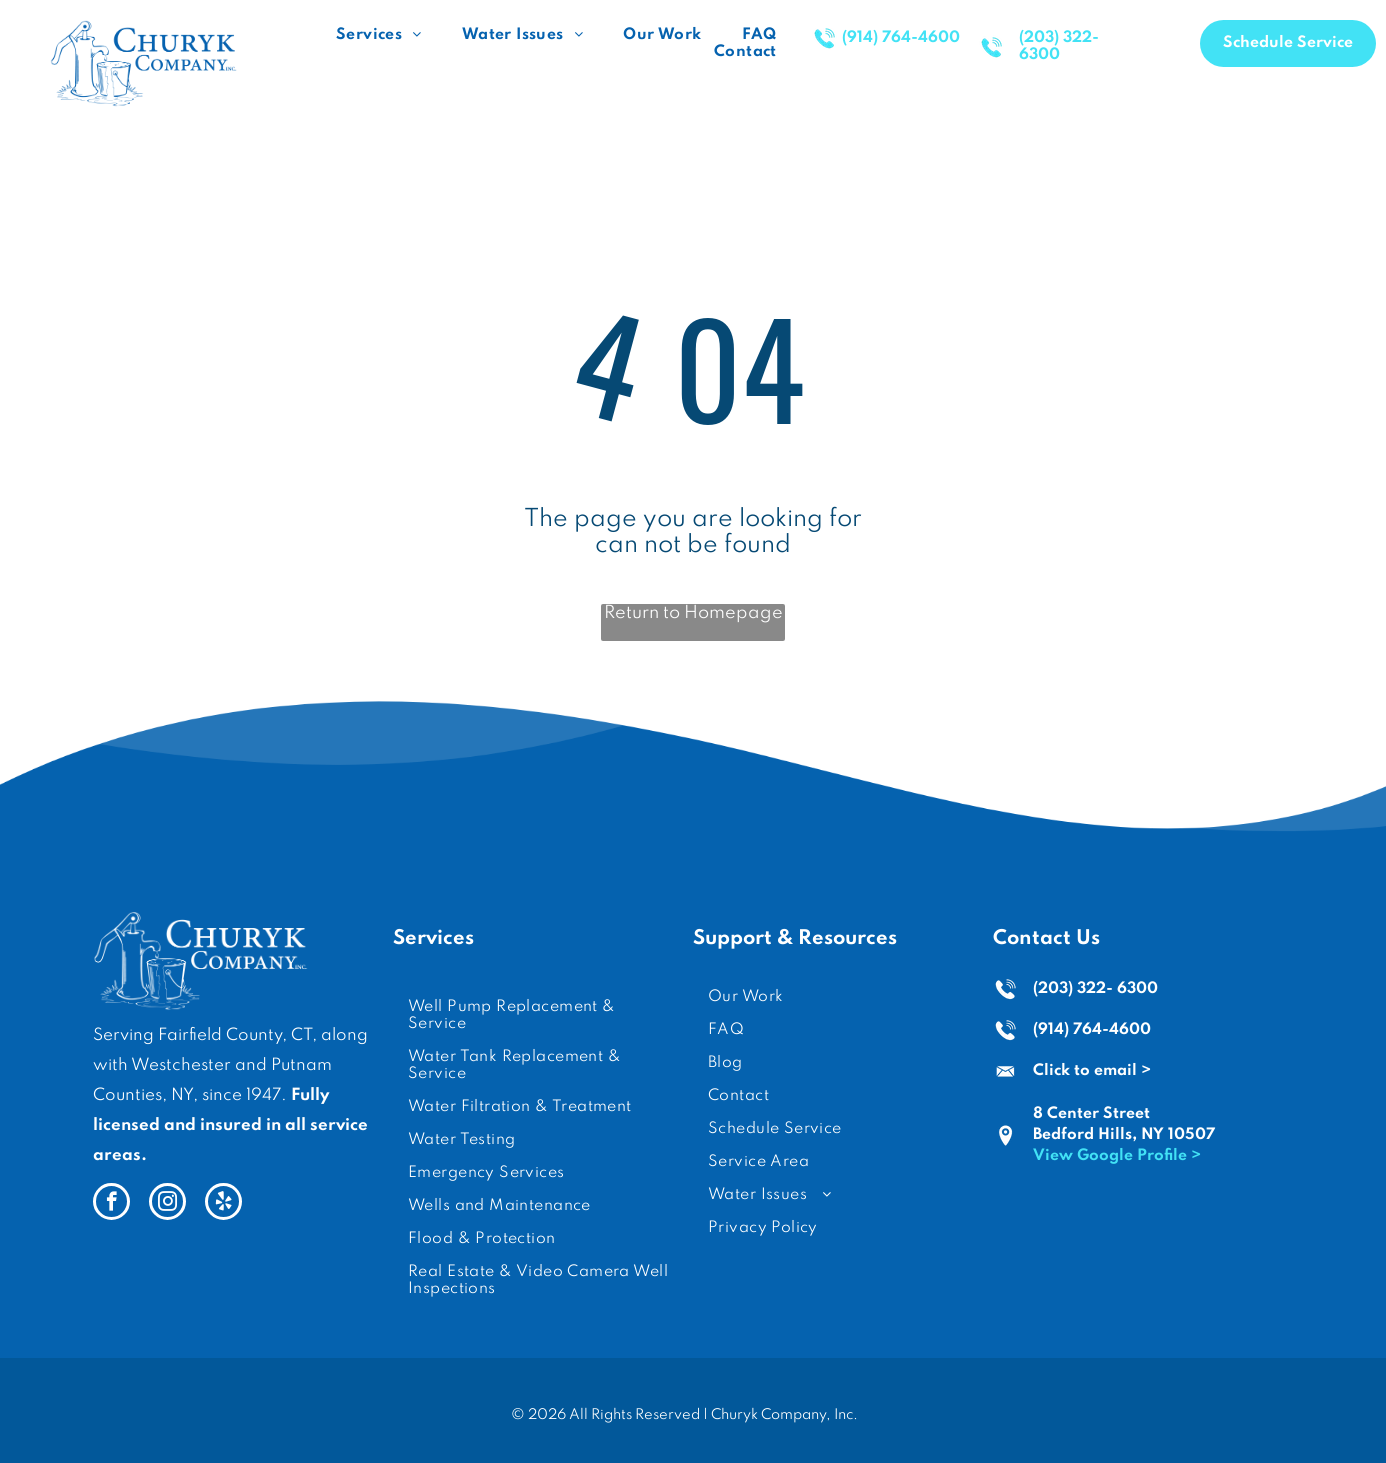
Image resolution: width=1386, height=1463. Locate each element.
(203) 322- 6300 (1095, 989)
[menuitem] (379, 35)
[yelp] (223, 1204)
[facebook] (111, 1204)
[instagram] (167, 1204)
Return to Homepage (693, 613)
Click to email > (1092, 1071)
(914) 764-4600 (1092, 1030)
